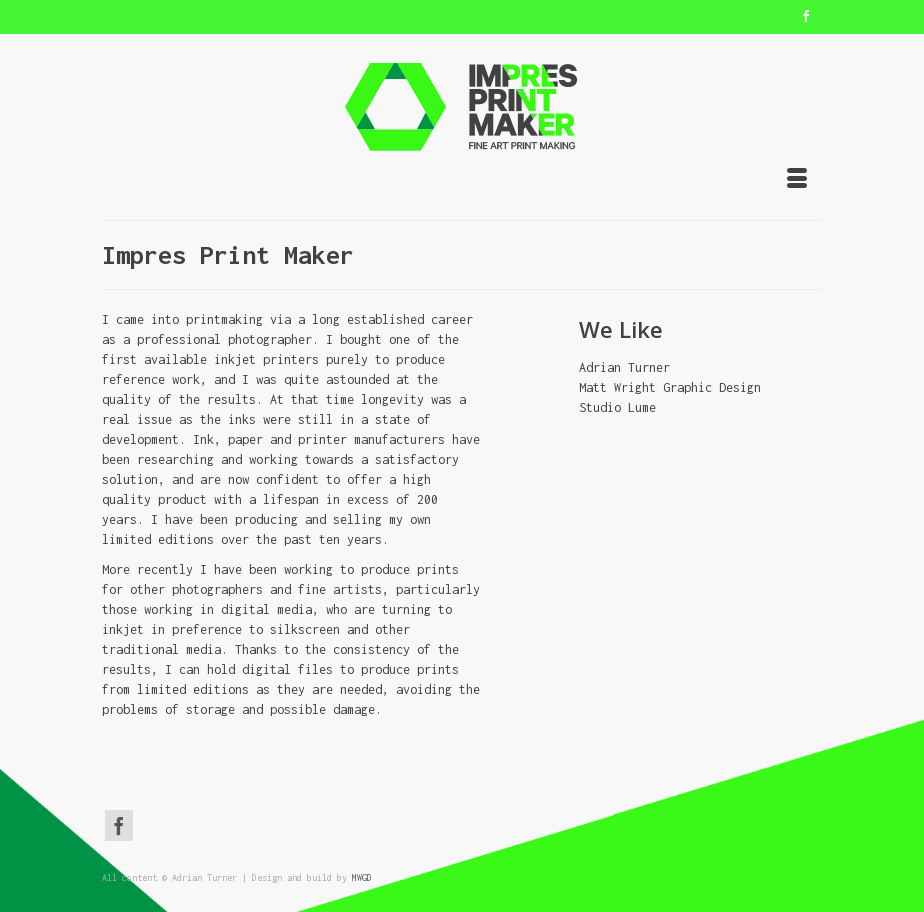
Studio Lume (617, 407)
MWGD (362, 877)
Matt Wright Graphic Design (670, 387)
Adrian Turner (624, 367)
